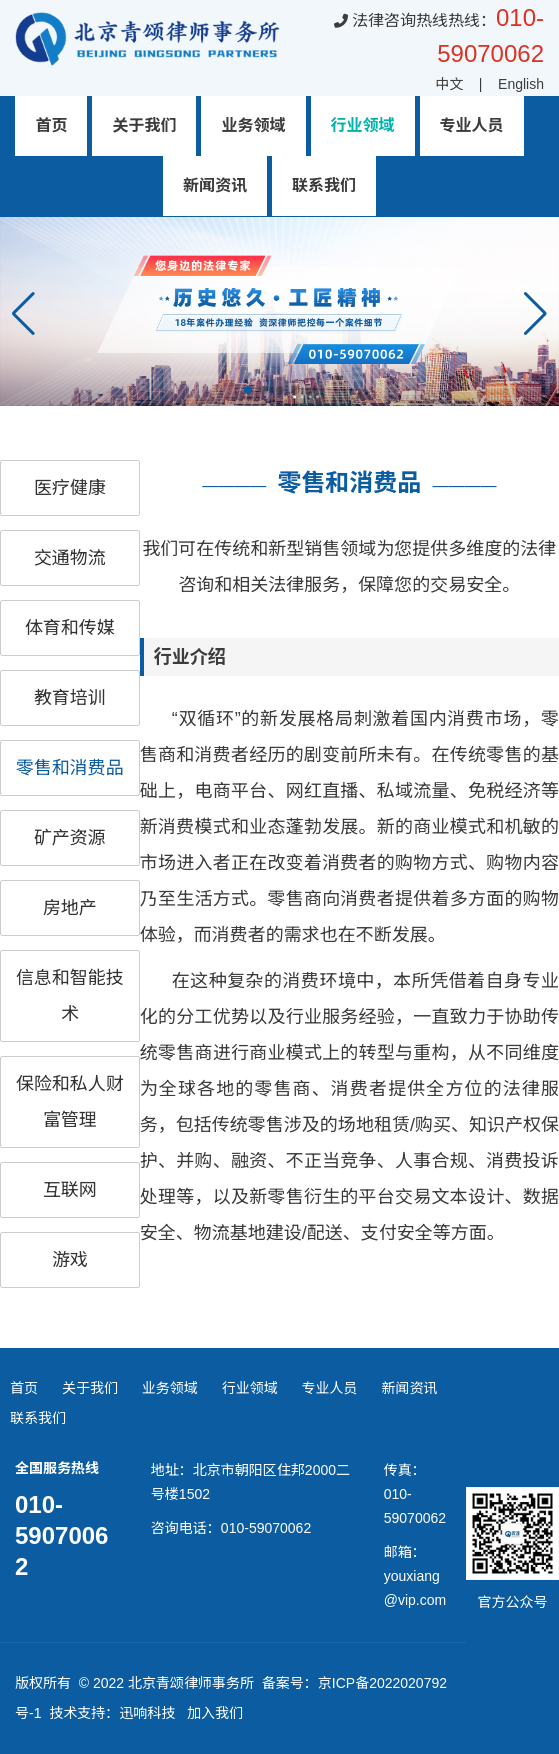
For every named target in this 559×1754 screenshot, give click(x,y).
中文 (449, 84)
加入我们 (215, 1713)
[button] (535, 314)
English (521, 84)
